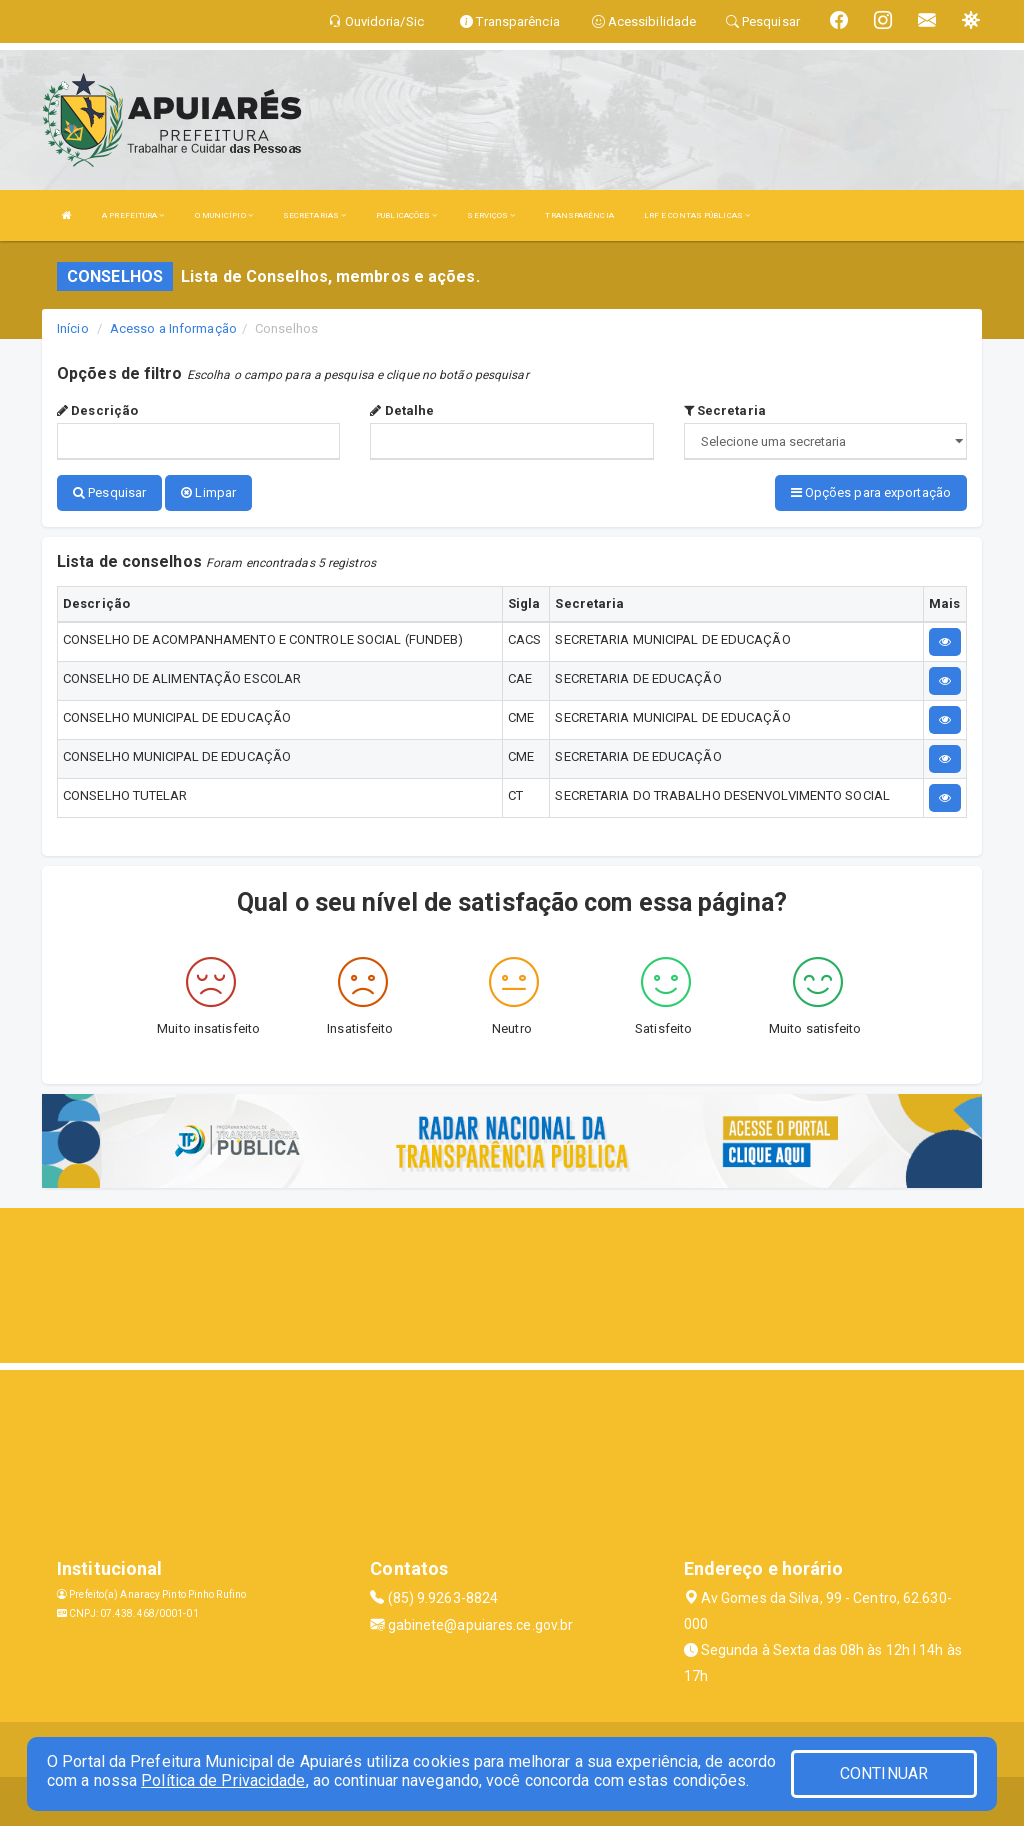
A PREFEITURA (133, 215)
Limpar (208, 492)
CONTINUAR (884, 1773)
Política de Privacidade (223, 1780)
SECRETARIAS (314, 215)
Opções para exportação (871, 492)
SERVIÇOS (491, 215)
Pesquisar (109, 492)
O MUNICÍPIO (224, 215)
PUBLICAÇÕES (406, 215)
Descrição (97, 410)
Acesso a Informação (173, 328)
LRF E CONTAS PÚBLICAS (697, 215)
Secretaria (725, 410)
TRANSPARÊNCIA (579, 215)
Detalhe (402, 410)
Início (73, 328)
